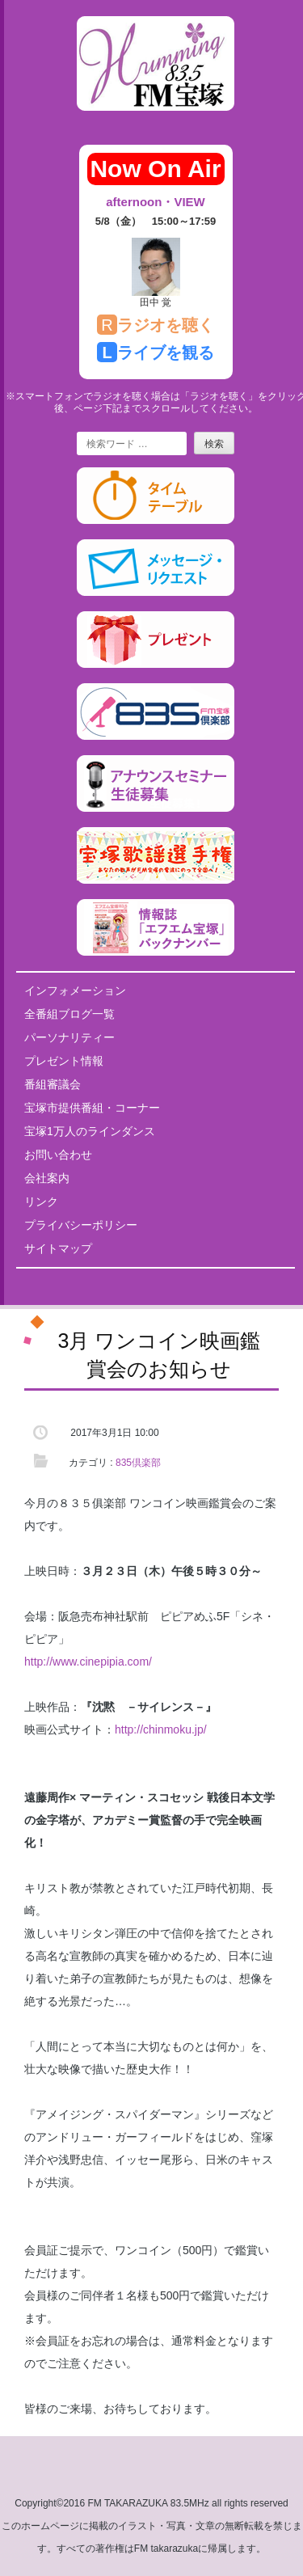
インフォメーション (75, 990)
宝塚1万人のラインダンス (89, 1131)
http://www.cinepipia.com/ (88, 1661)
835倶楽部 (138, 1462)
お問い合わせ (58, 1154)
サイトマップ (58, 1248)
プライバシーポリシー (80, 1224)
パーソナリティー (69, 1037)
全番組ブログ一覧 (69, 1013)
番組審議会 (52, 1084)
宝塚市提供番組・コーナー (92, 1107)
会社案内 (46, 1178)
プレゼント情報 (63, 1060)
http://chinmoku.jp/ (161, 1729)
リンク (41, 1201)
